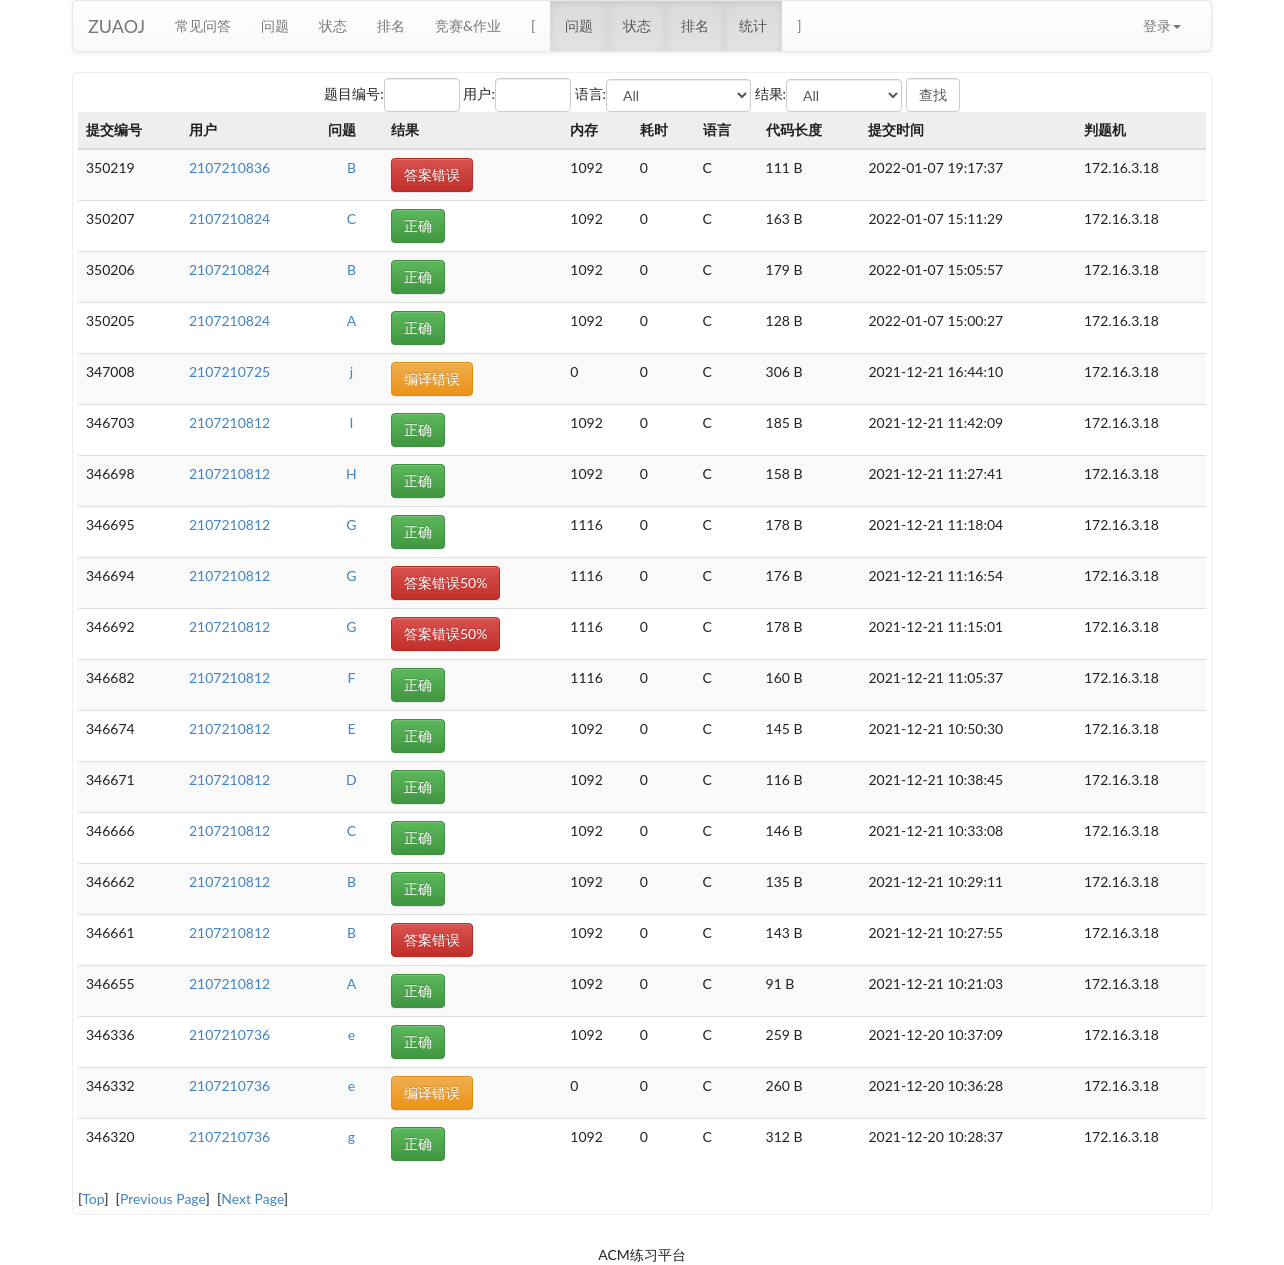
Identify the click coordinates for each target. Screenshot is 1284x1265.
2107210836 (229, 167)
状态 (333, 25)
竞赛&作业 (468, 25)
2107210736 (229, 1034)
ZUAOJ (116, 26)
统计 (753, 25)
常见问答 (203, 25)
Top (93, 1198)
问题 (275, 25)
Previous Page (163, 1198)
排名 (391, 25)
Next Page (252, 1198)
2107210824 (229, 218)
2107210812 (229, 422)
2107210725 (229, 371)
